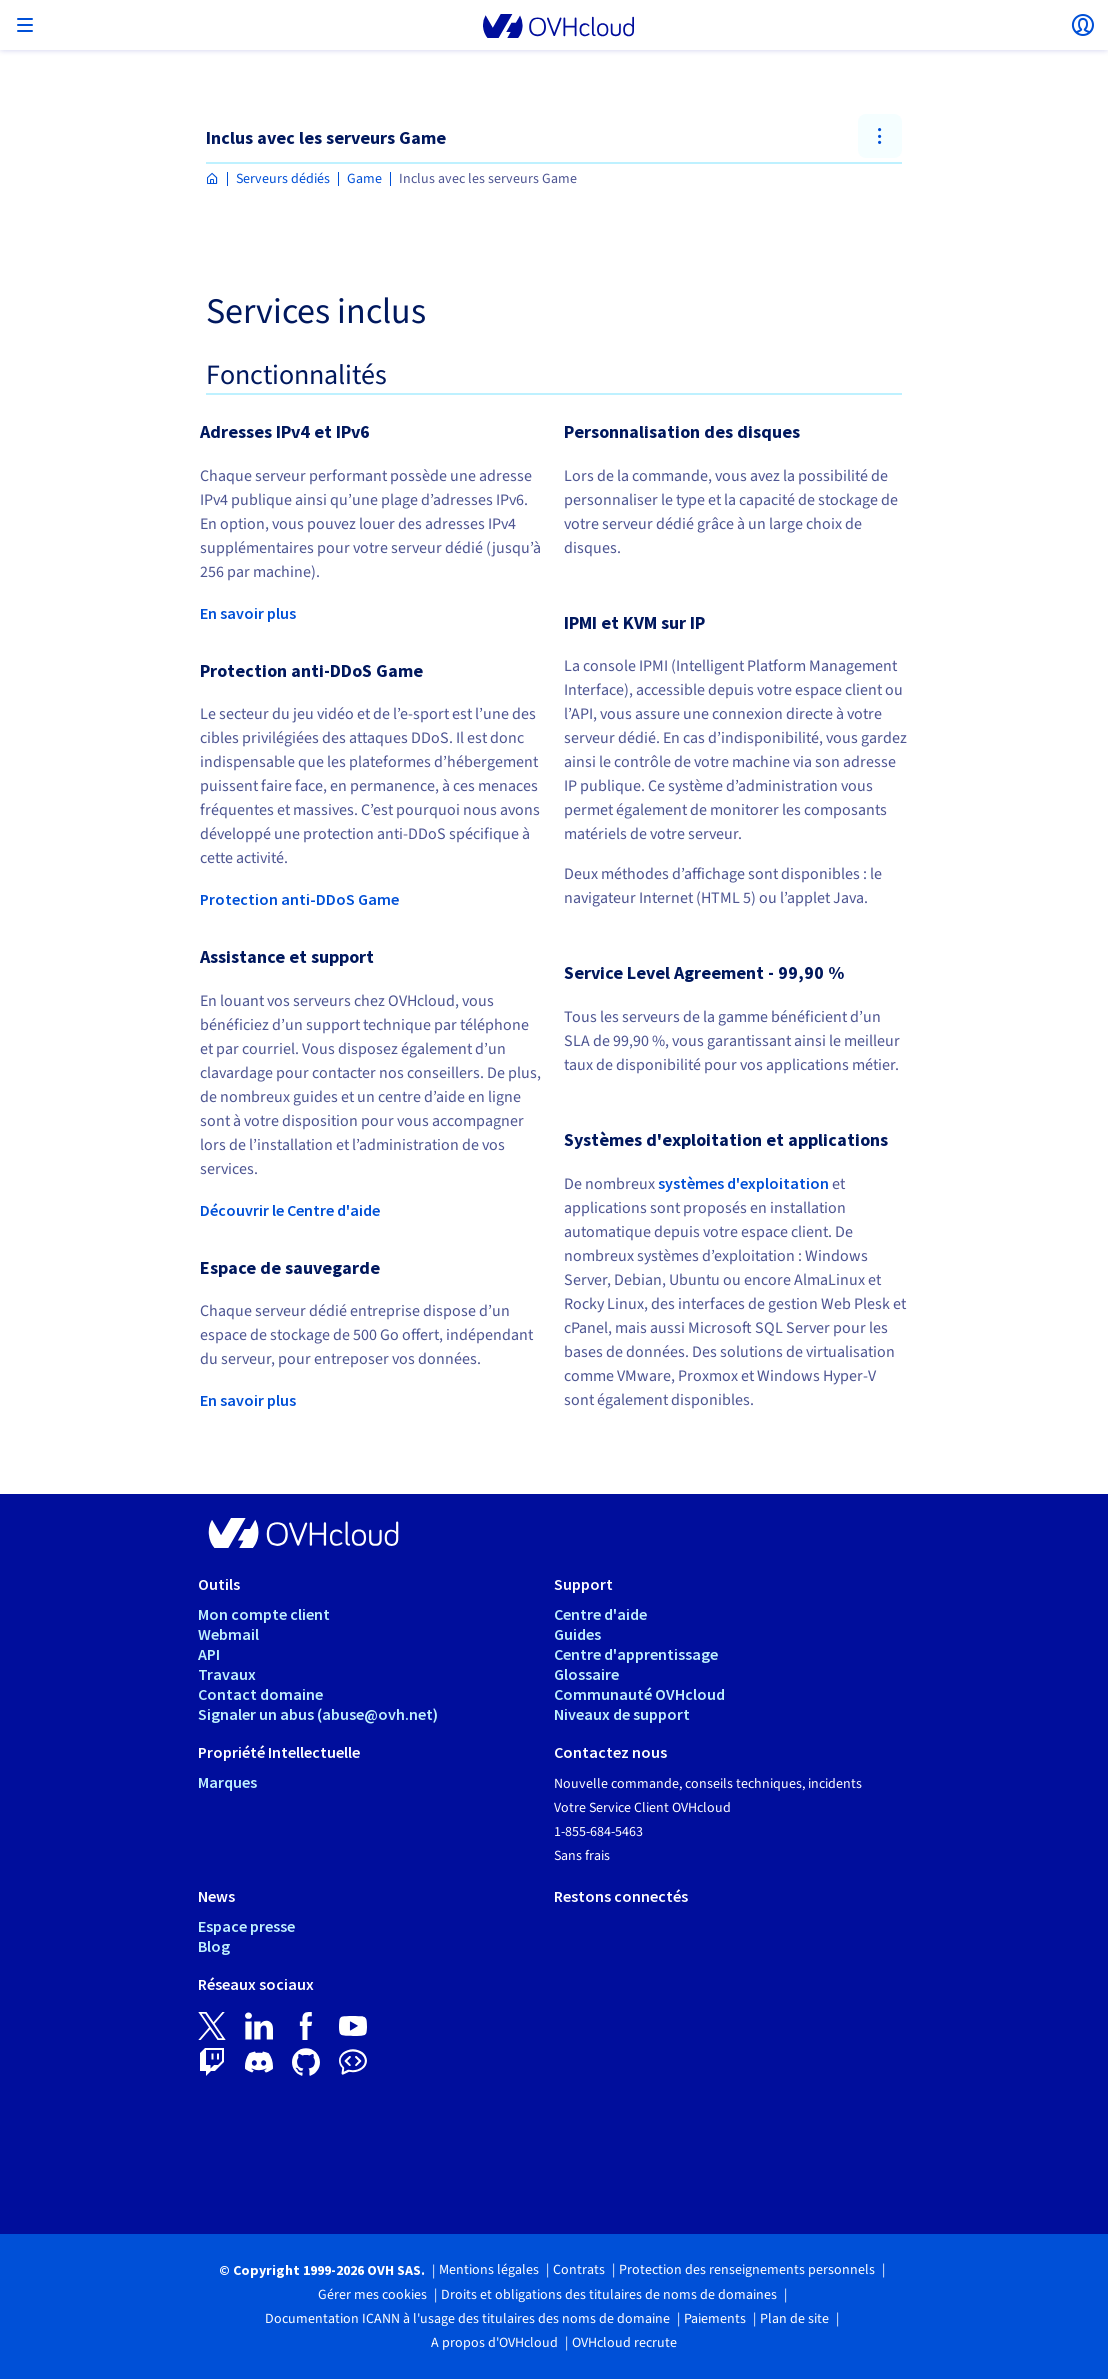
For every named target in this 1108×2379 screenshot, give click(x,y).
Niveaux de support (622, 1714)
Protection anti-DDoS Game (299, 899)
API (209, 1654)
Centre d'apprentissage (636, 1654)
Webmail (228, 1634)
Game (364, 179)
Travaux (227, 1674)
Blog (214, 1946)
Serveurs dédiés (283, 179)
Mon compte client (264, 1614)
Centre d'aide (600, 1614)
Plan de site (794, 2319)
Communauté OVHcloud (639, 1694)
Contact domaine (260, 1694)
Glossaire (586, 1674)
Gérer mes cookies (372, 2295)
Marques (227, 1782)
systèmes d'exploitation (743, 1183)
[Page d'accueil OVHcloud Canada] (212, 179)
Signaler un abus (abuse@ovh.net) (318, 1714)
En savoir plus (248, 613)
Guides (577, 1634)
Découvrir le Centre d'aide (290, 1210)
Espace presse (246, 1926)
